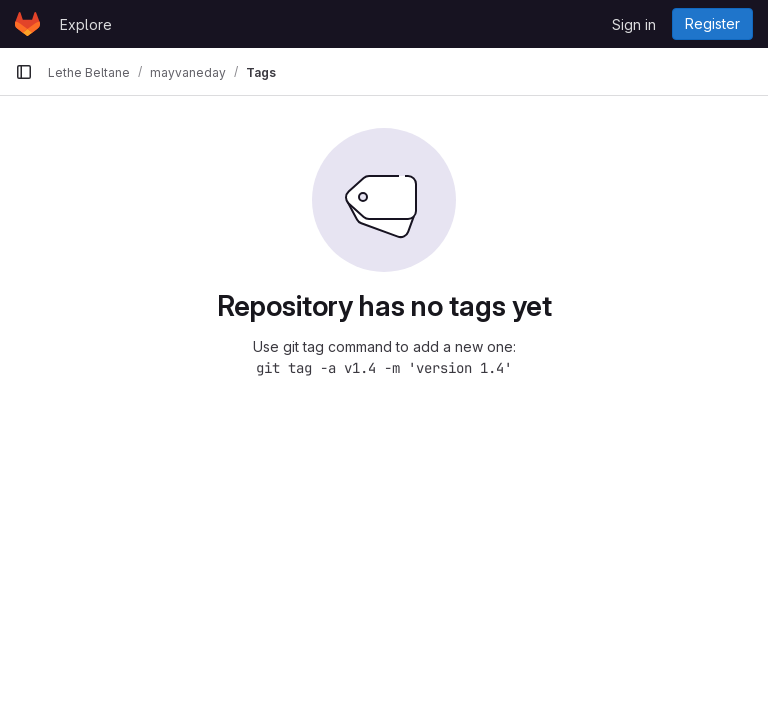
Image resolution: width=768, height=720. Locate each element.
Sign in (634, 24)
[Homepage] (27, 24)
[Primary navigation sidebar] (24, 72)
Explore (86, 24)
